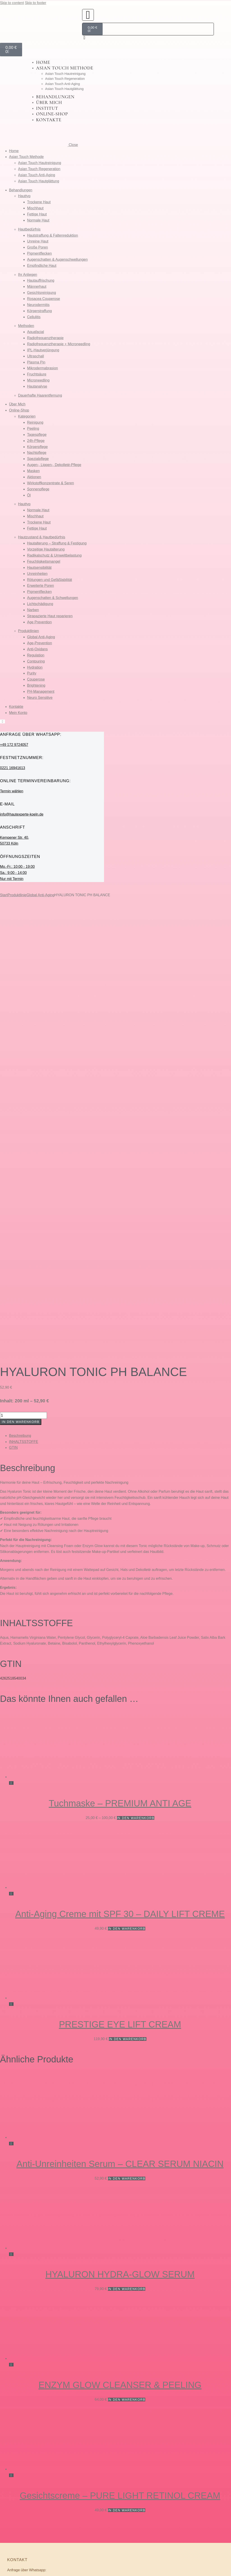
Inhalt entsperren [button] (36, 2528)
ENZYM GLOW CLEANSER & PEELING (120, 1912)
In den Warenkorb (20, 949)
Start (4, 869)
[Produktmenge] (23, 942)
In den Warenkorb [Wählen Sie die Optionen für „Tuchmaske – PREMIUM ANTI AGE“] (136, 1345)
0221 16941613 (12, 742)
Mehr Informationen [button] (37, 2522)
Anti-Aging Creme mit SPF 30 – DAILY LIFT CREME (120, 1441)
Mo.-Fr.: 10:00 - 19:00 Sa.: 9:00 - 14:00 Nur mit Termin (17, 847)
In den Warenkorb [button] (127, 1566)
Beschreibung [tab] (20, 963)
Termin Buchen (21, 2131)
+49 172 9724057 (14, 719)
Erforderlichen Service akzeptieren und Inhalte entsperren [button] (66, 2534)
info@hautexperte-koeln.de (21, 788)
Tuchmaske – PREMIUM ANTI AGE (120, 1331)
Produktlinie (17, 869)
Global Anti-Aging (40, 869)
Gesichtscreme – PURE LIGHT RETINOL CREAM (120, 2023)
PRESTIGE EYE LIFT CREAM (120, 1552)
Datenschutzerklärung (62, 2487)
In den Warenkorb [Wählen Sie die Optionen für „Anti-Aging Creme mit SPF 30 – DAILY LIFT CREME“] (127, 1456)
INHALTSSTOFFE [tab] (23, 969)
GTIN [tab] (13, 975)
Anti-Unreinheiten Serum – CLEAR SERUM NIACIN (120, 1691)
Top (3, 2210)
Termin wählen (11, 765)
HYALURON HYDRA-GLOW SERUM (120, 1802)
